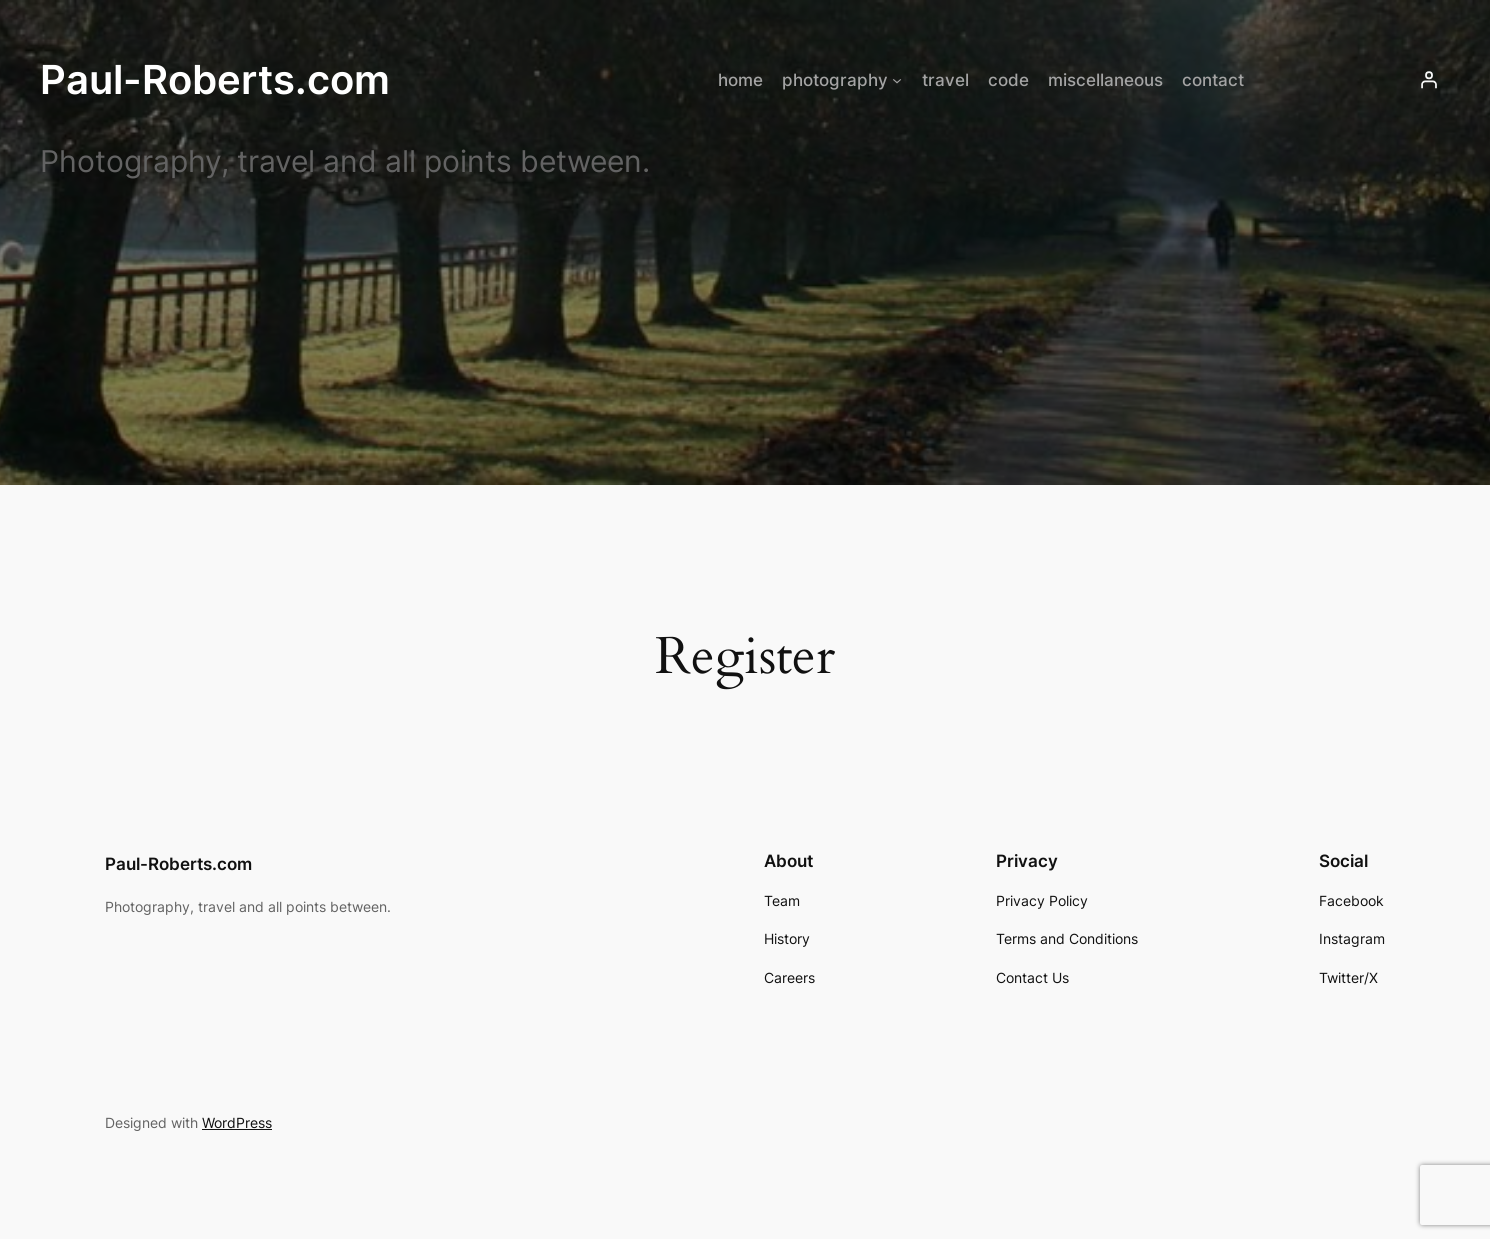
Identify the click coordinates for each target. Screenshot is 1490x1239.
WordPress (237, 1122)
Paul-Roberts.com (215, 79)
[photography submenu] (897, 80)
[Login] (1429, 80)
